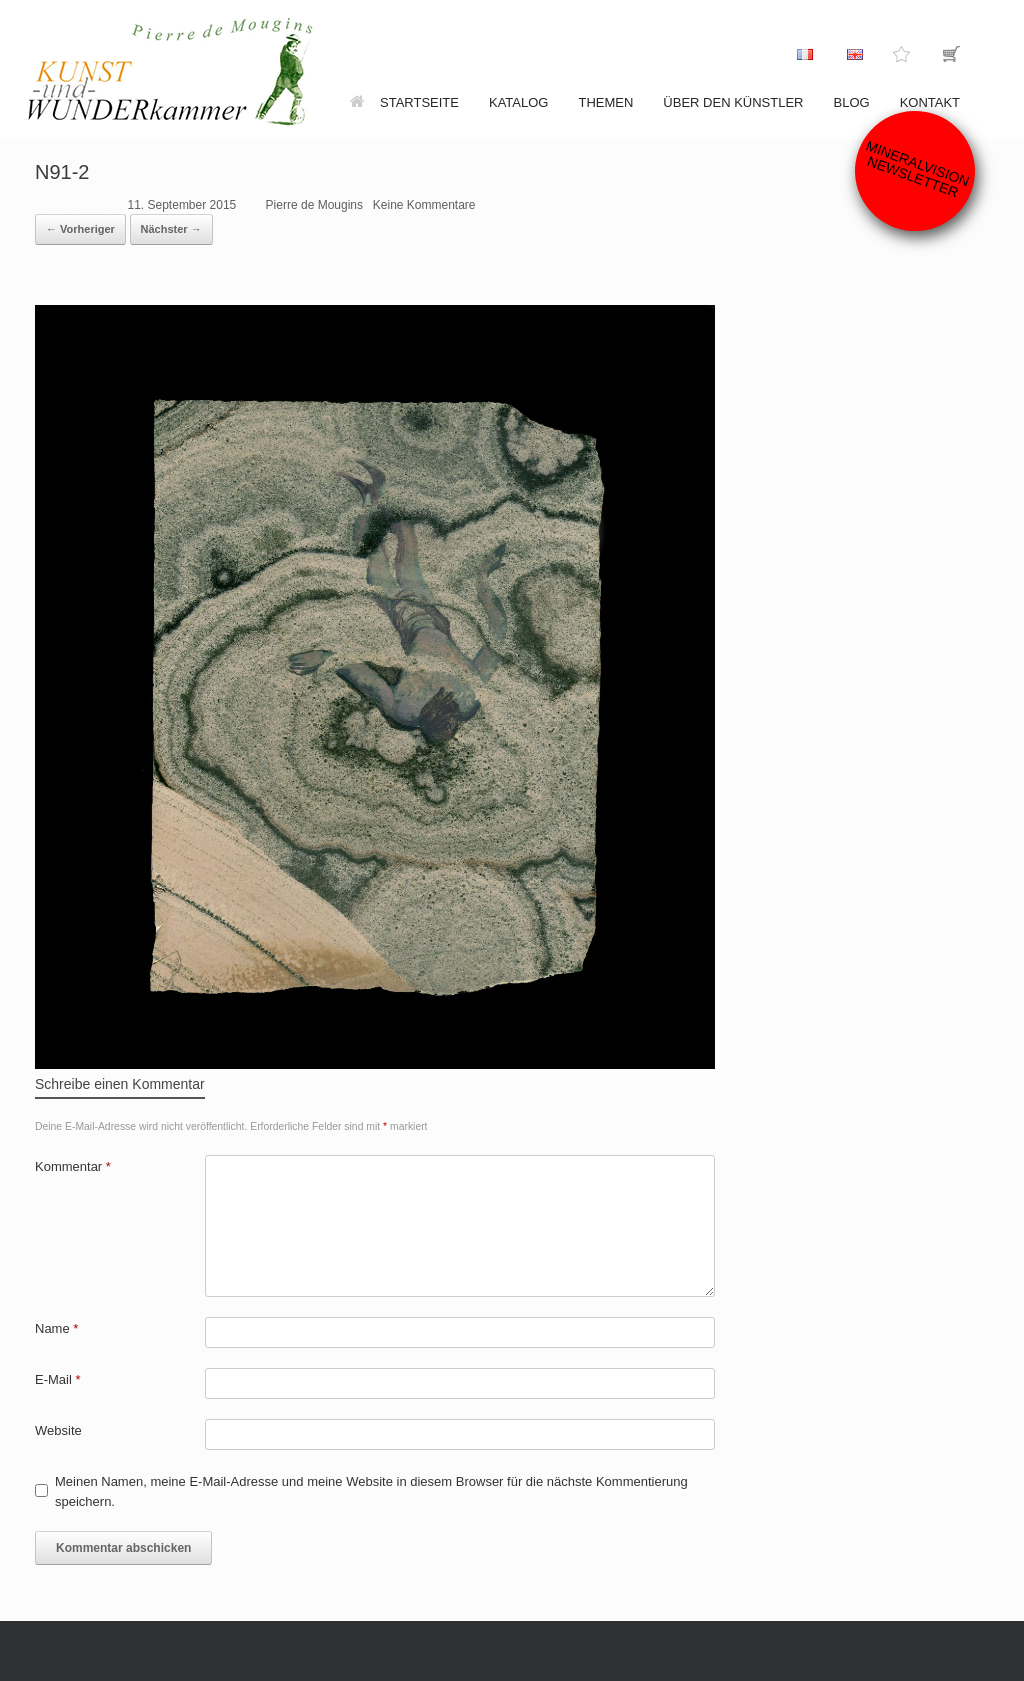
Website (58, 1430)
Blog (852, 102)
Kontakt (930, 102)
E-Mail (58, 1379)
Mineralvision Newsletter (918, 168)
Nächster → (171, 229)
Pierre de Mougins (314, 205)
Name (56, 1328)
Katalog (518, 102)
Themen (605, 102)
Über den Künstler (733, 102)
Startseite (404, 102)
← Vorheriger (80, 229)
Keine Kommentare (424, 205)
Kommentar (73, 1166)
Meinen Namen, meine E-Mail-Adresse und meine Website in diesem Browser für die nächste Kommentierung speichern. (371, 1491)
